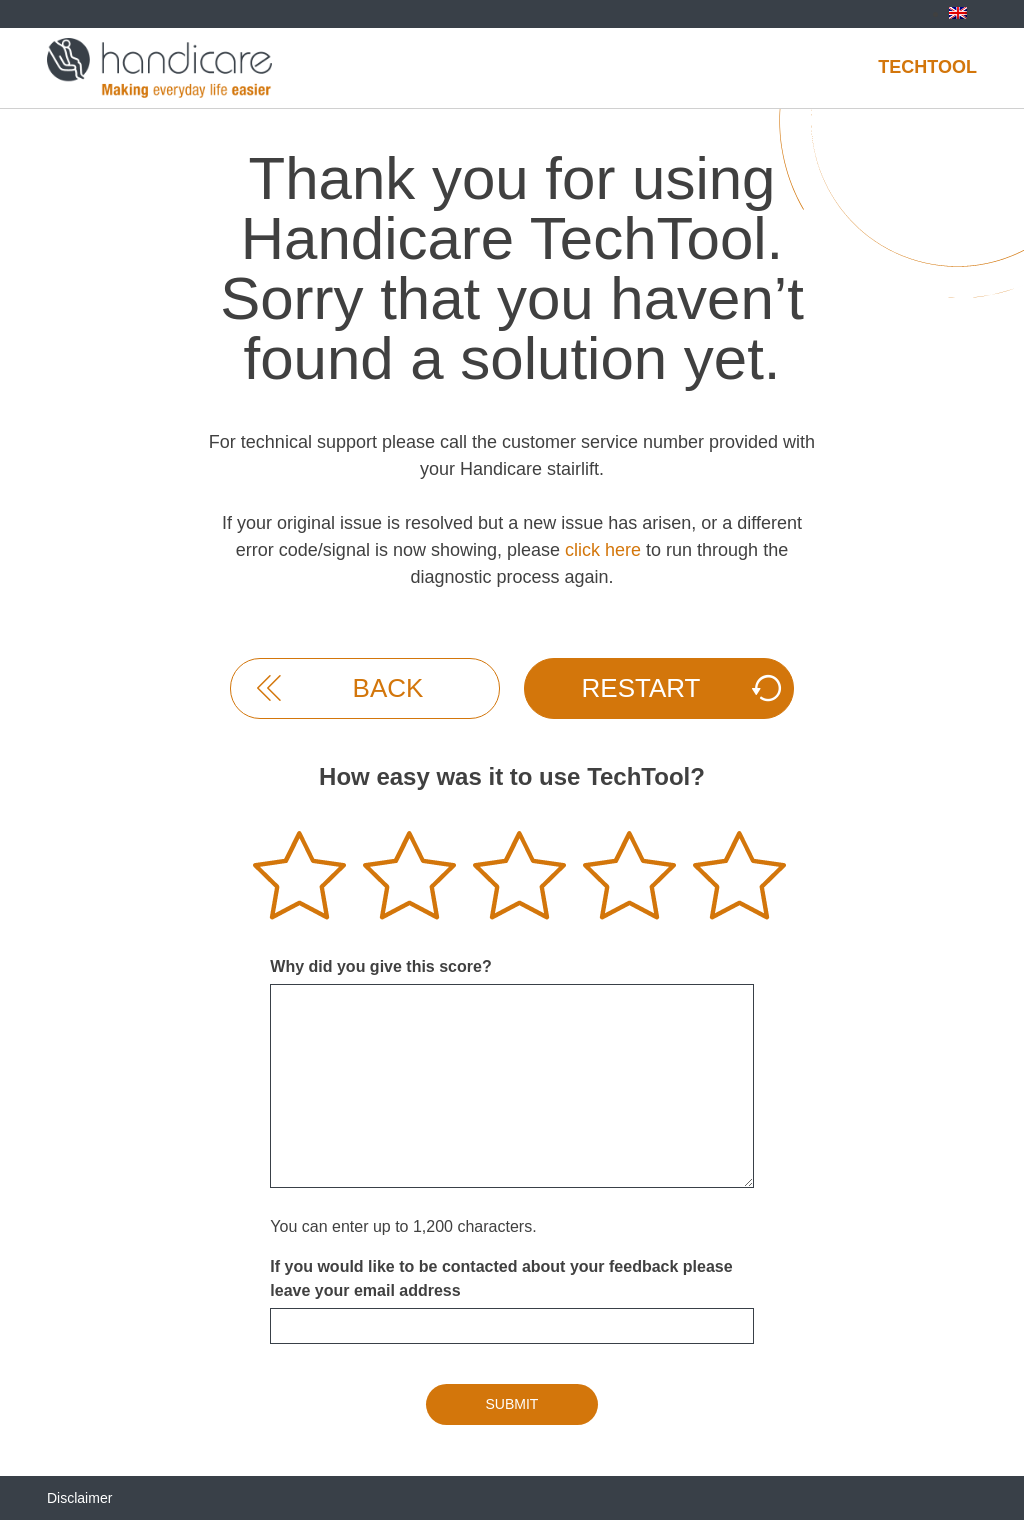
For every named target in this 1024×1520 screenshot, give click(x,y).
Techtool (927, 67)
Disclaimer (79, 1498)
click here (603, 550)
